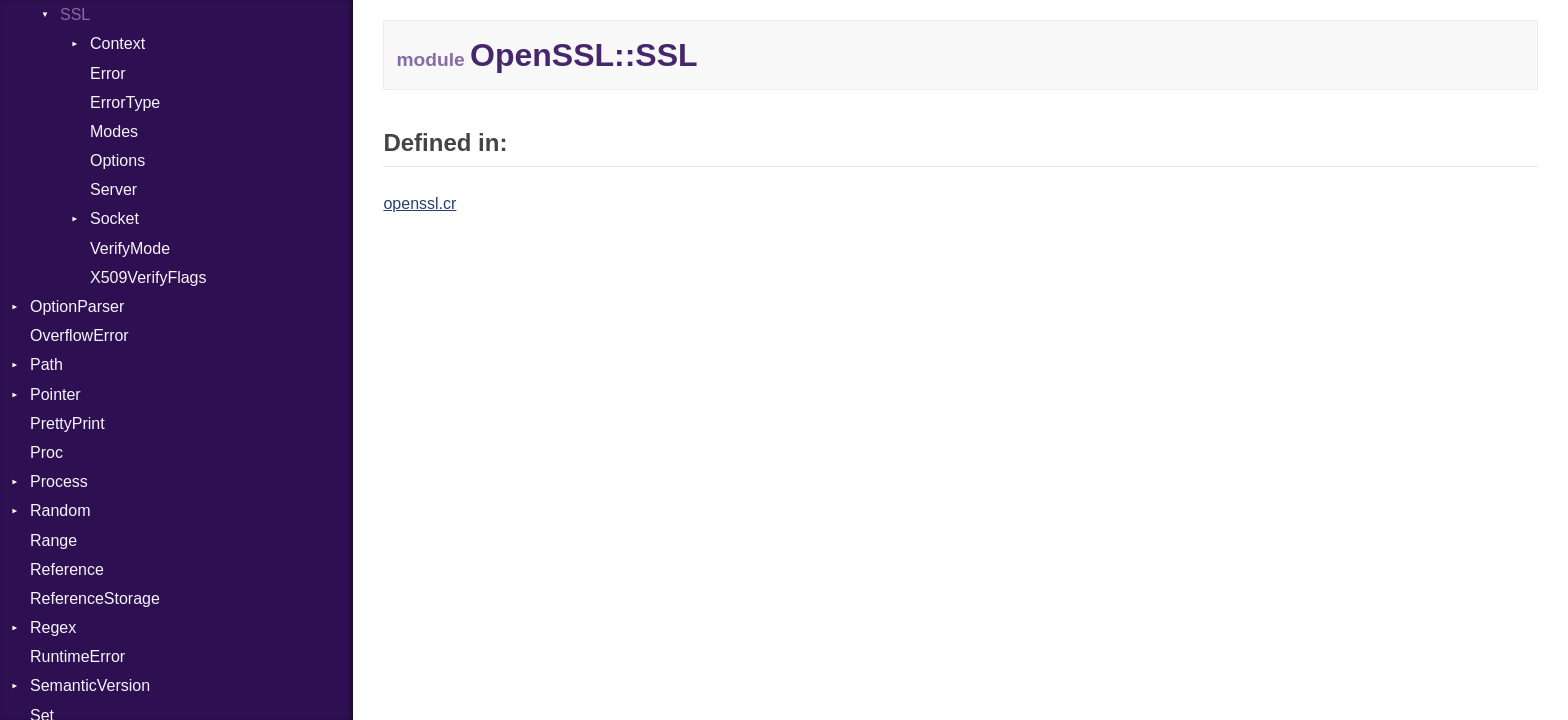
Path (46, 364)
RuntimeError (77, 656)
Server (113, 189)
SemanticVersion (90, 685)
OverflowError (79, 335)
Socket (114, 218)
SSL (75, 14)
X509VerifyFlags (148, 277)
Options (117, 160)
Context (117, 43)
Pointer (55, 394)
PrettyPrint (67, 423)
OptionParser (77, 306)
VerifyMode (130, 248)
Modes (114, 131)
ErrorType (125, 102)
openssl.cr (419, 203)
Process (59, 481)
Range (53, 540)
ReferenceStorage (95, 598)
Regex (53, 627)
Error (108, 73)
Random (60, 510)
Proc (46, 452)
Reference (67, 569)
